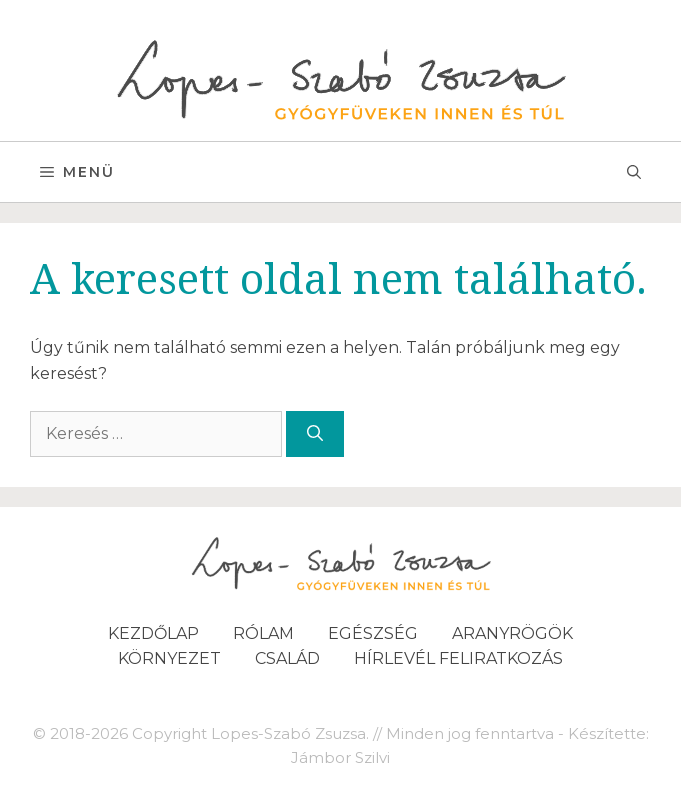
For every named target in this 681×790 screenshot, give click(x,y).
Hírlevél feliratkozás (458, 658)
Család (287, 658)
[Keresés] (315, 434)
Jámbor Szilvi (340, 757)
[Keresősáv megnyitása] (634, 172)
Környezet (169, 658)
